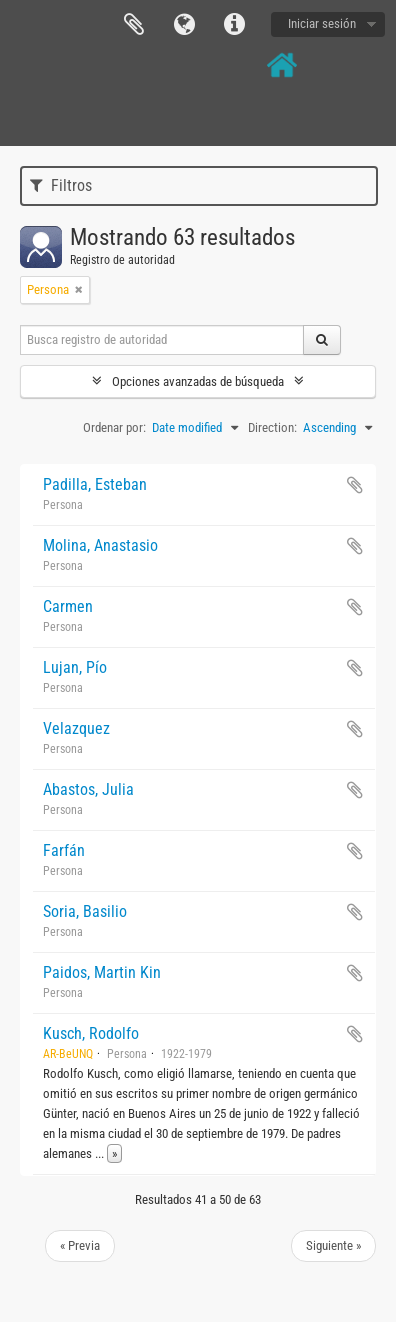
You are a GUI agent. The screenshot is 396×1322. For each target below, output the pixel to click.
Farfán (64, 850)
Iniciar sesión (322, 23)
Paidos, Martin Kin (102, 972)
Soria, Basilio (85, 911)
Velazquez (76, 728)
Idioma (184, 25)
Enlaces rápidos (234, 25)
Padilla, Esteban (95, 484)
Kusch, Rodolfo (91, 1033)
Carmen (68, 606)
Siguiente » (333, 1245)
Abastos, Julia (88, 789)
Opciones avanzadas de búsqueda (198, 381)
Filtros (61, 185)
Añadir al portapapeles (355, 485)
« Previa (80, 1245)
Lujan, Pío (75, 667)
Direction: (272, 427)
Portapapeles (134, 25)
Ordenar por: (114, 427)
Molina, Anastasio (100, 545)
